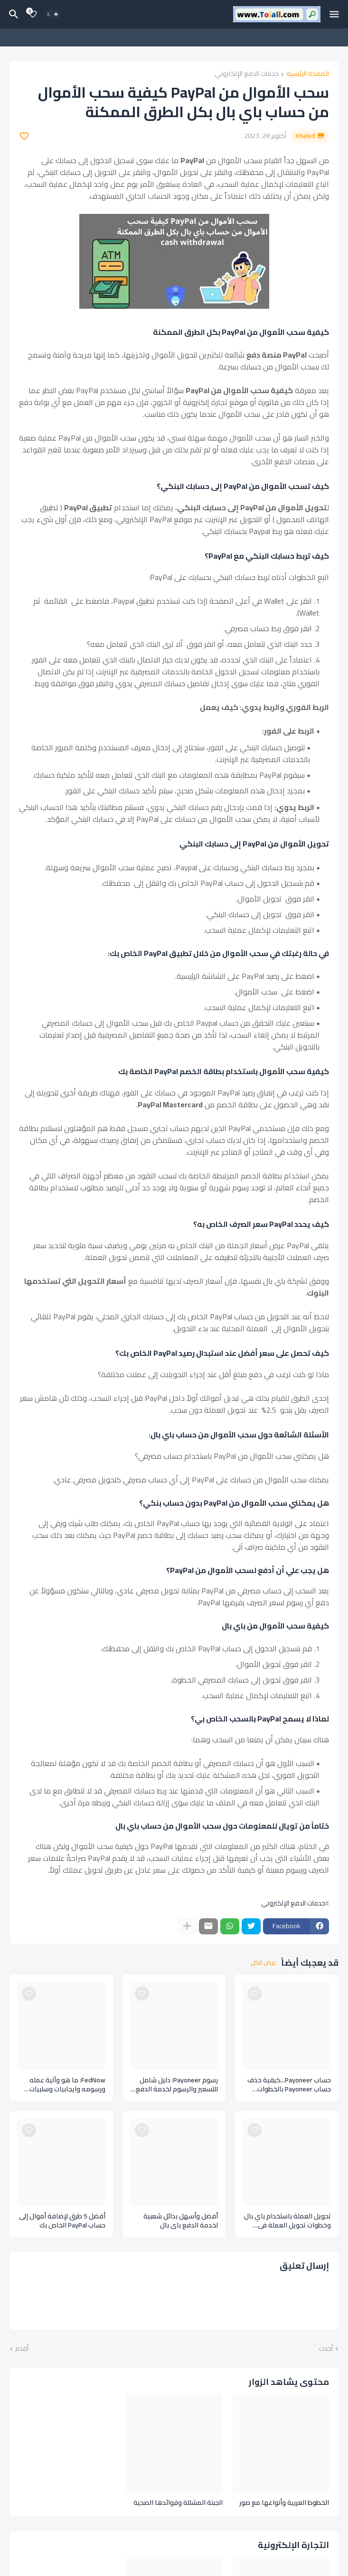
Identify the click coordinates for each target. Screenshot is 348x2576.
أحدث (326, 2349)
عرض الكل (263, 1963)
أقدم (21, 2349)
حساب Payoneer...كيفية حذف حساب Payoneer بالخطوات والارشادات (289, 2085)
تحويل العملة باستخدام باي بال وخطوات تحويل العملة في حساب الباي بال (287, 2221)
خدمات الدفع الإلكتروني (247, 74)
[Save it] (24, 136)
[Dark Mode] (53, 14)
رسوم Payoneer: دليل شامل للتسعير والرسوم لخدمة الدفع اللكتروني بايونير (177, 2085)
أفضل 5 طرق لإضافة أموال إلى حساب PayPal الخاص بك (62, 2221)
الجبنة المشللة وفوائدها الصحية (178, 2502)
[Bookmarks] (33, 14)
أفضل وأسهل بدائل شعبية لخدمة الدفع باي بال (180, 2221)
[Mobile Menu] (334, 14)
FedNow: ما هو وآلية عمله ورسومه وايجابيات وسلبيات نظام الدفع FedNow (67, 2085)
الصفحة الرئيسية (307, 74)
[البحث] (12, 14)
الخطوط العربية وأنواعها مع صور (284, 2502)
